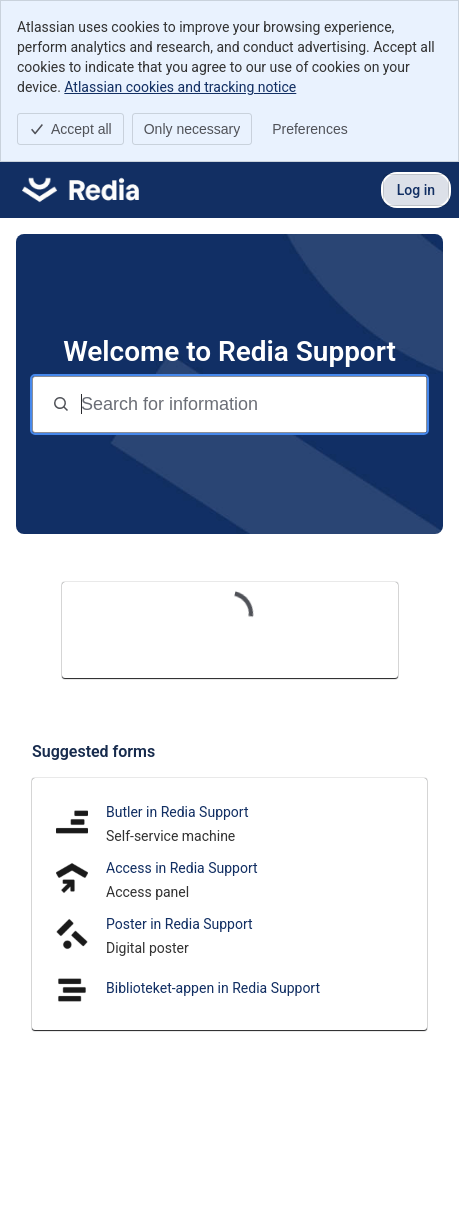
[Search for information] (251, 404)
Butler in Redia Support (177, 812)
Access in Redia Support (182, 868)
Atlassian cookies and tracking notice (180, 87)
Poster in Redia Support (179, 924)
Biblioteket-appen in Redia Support (213, 988)
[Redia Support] (80, 190)
